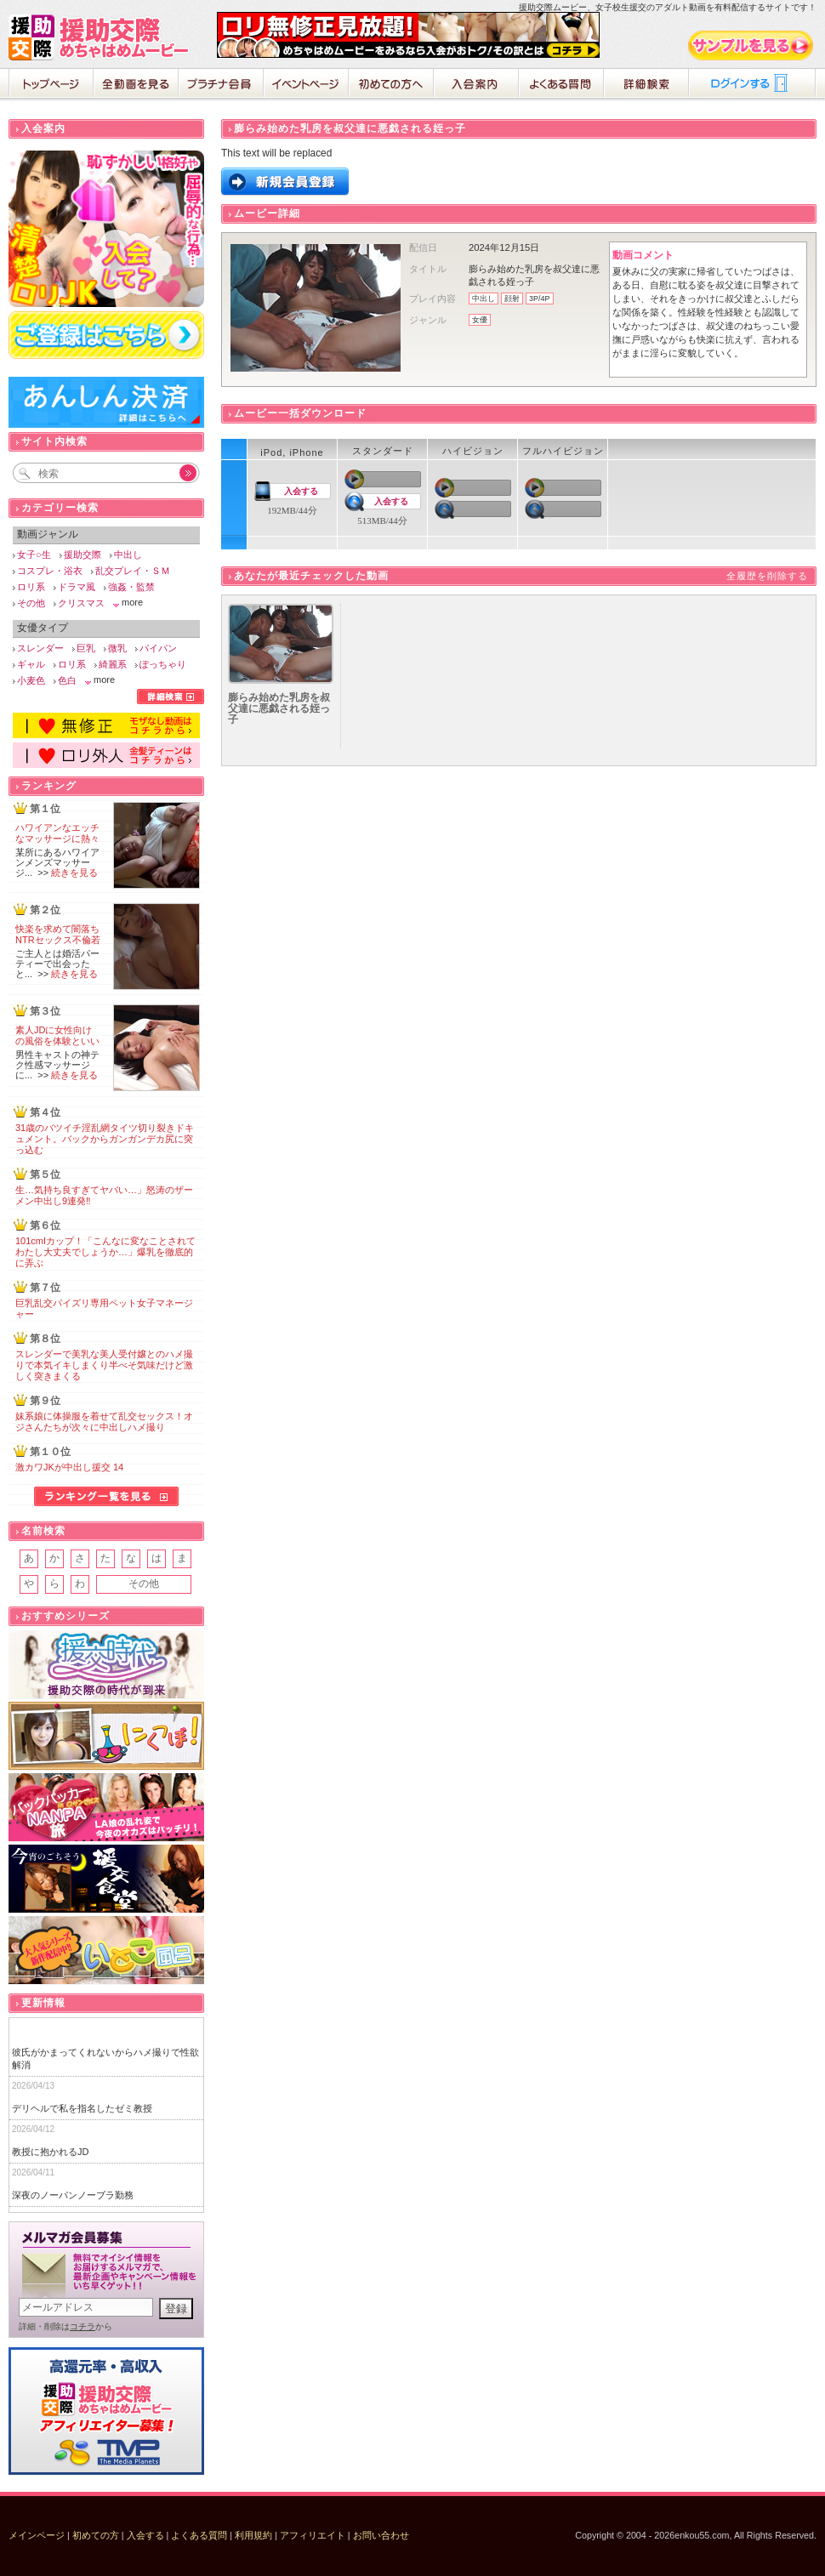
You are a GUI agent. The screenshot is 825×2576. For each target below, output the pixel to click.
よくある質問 (561, 85)
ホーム (51, 85)
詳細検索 (646, 85)
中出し (483, 298)
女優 (479, 320)
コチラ (82, 2326)
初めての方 (95, 2535)
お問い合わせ (381, 2535)
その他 (31, 603)
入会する (301, 491)
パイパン (158, 648)
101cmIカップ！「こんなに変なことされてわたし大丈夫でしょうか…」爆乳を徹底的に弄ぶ (105, 1252)
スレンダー (40, 648)
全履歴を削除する (767, 576)
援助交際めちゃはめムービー (102, 37)
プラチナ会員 (221, 85)
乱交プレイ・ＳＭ (132, 571)
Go (178, 473)
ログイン (752, 85)
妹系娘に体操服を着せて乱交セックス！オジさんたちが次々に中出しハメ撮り (104, 1421)
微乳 (117, 648)
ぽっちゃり (162, 664)
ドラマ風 (76, 587)
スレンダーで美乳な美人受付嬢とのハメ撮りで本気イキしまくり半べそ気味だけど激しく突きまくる (104, 1365)
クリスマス (81, 603)
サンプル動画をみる (752, 45)
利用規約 (253, 2535)
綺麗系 (113, 664)
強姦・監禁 (131, 587)
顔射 (512, 298)
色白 (67, 680)
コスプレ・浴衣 (49, 571)
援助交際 (82, 554)
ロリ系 (31, 587)
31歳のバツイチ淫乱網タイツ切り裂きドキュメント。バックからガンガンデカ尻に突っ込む (104, 1139)
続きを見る (74, 872)
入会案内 (476, 85)
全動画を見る (136, 85)
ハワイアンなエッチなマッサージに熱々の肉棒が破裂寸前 (57, 838)
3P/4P (539, 298)
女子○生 (34, 554)
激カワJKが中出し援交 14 (69, 1467)
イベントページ (306, 85)
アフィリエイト (312, 2535)
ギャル (31, 664)
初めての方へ (391, 85)
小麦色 (31, 680)
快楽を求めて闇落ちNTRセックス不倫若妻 (57, 940)
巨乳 (86, 648)
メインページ (37, 2535)
